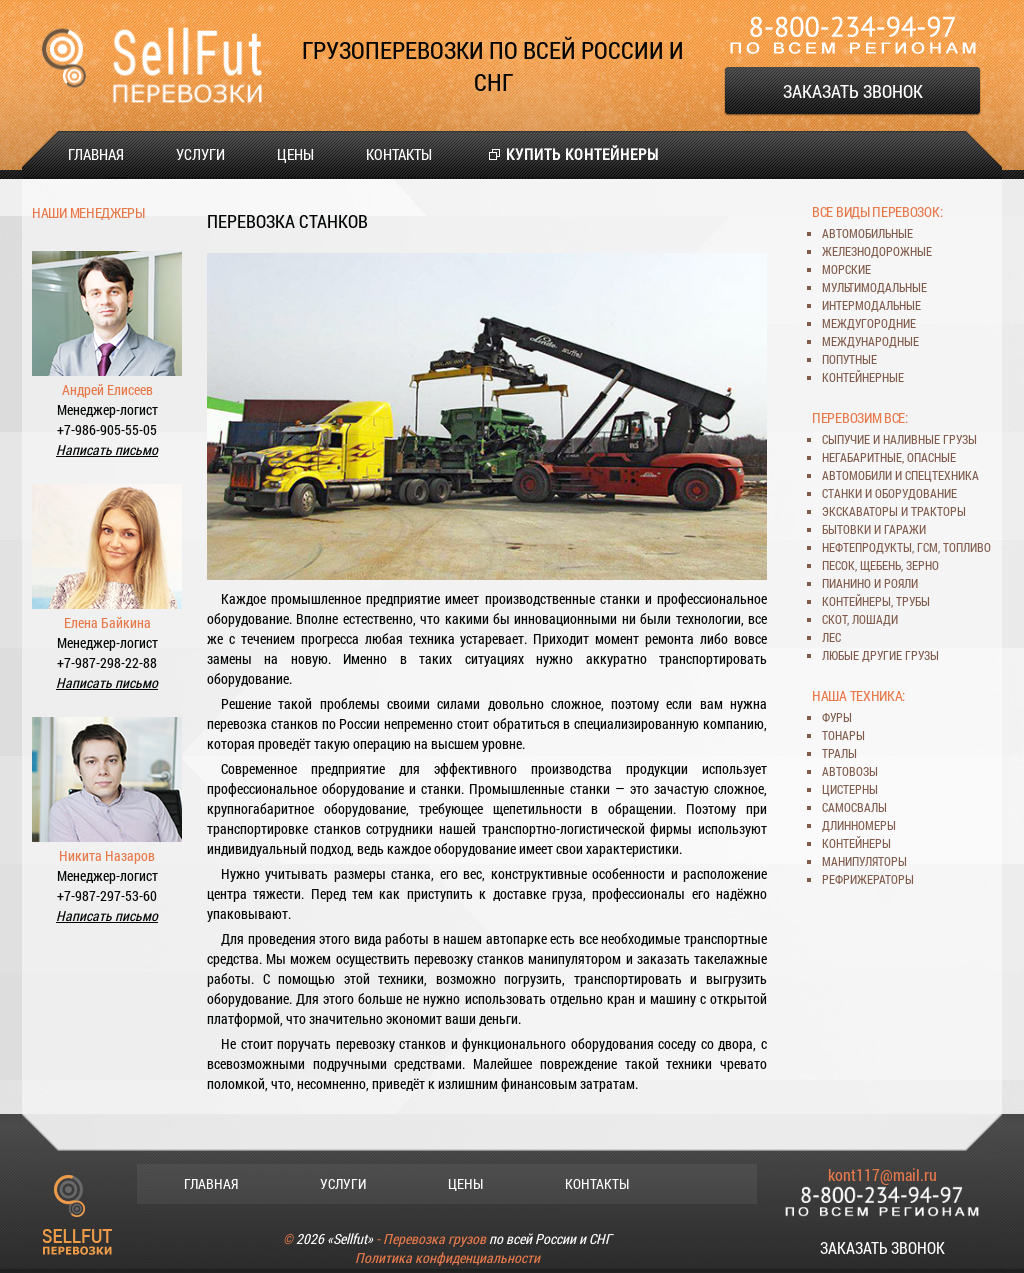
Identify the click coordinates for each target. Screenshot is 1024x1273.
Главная (96, 154)
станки (842, 493)
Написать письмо (107, 449)
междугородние (869, 323)
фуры (837, 717)
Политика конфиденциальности (447, 1257)
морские (846, 269)
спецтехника (942, 475)
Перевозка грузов (434, 1238)
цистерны (850, 789)
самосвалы (854, 807)
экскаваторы (860, 511)
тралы (839, 753)
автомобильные (867, 233)
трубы (913, 601)
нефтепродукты (867, 547)
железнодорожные (877, 251)
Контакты (399, 154)
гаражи (905, 529)
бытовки (846, 529)
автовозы (850, 771)
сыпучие (846, 439)
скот (834, 619)
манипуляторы (864, 861)
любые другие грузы (880, 655)
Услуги (200, 154)
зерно (922, 565)
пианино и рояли (870, 583)
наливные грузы (930, 439)
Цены (295, 154)
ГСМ (927, 547)
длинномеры (859, 825)
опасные (931, 457)
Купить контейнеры (582, 154)
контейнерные (863, 377)
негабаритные (862, 457)
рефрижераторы (868, 879)
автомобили (857, 475)
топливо (967, 547)
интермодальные (871, 305)
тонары (843, 735)
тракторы (938, 511)
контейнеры (856, 601)
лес (831, 637)
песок (838, 565)
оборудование (916, 493)
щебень (880, 565)
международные (870, 341)
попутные (849, 359)
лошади (875, 619)
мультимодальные (874, 287)
